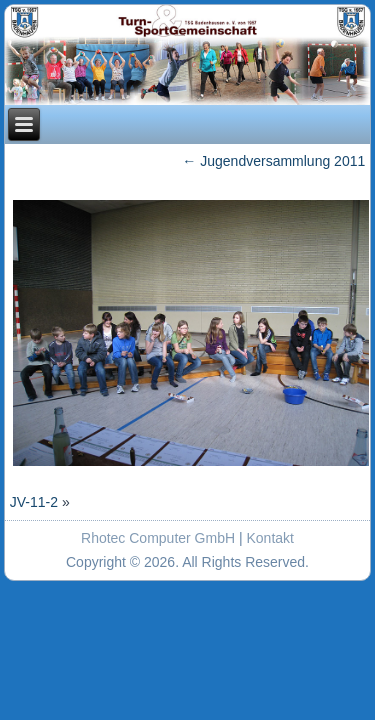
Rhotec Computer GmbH (158, 538)
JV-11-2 (34, 502)
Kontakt (270, 538)
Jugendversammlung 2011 (273, 161)
